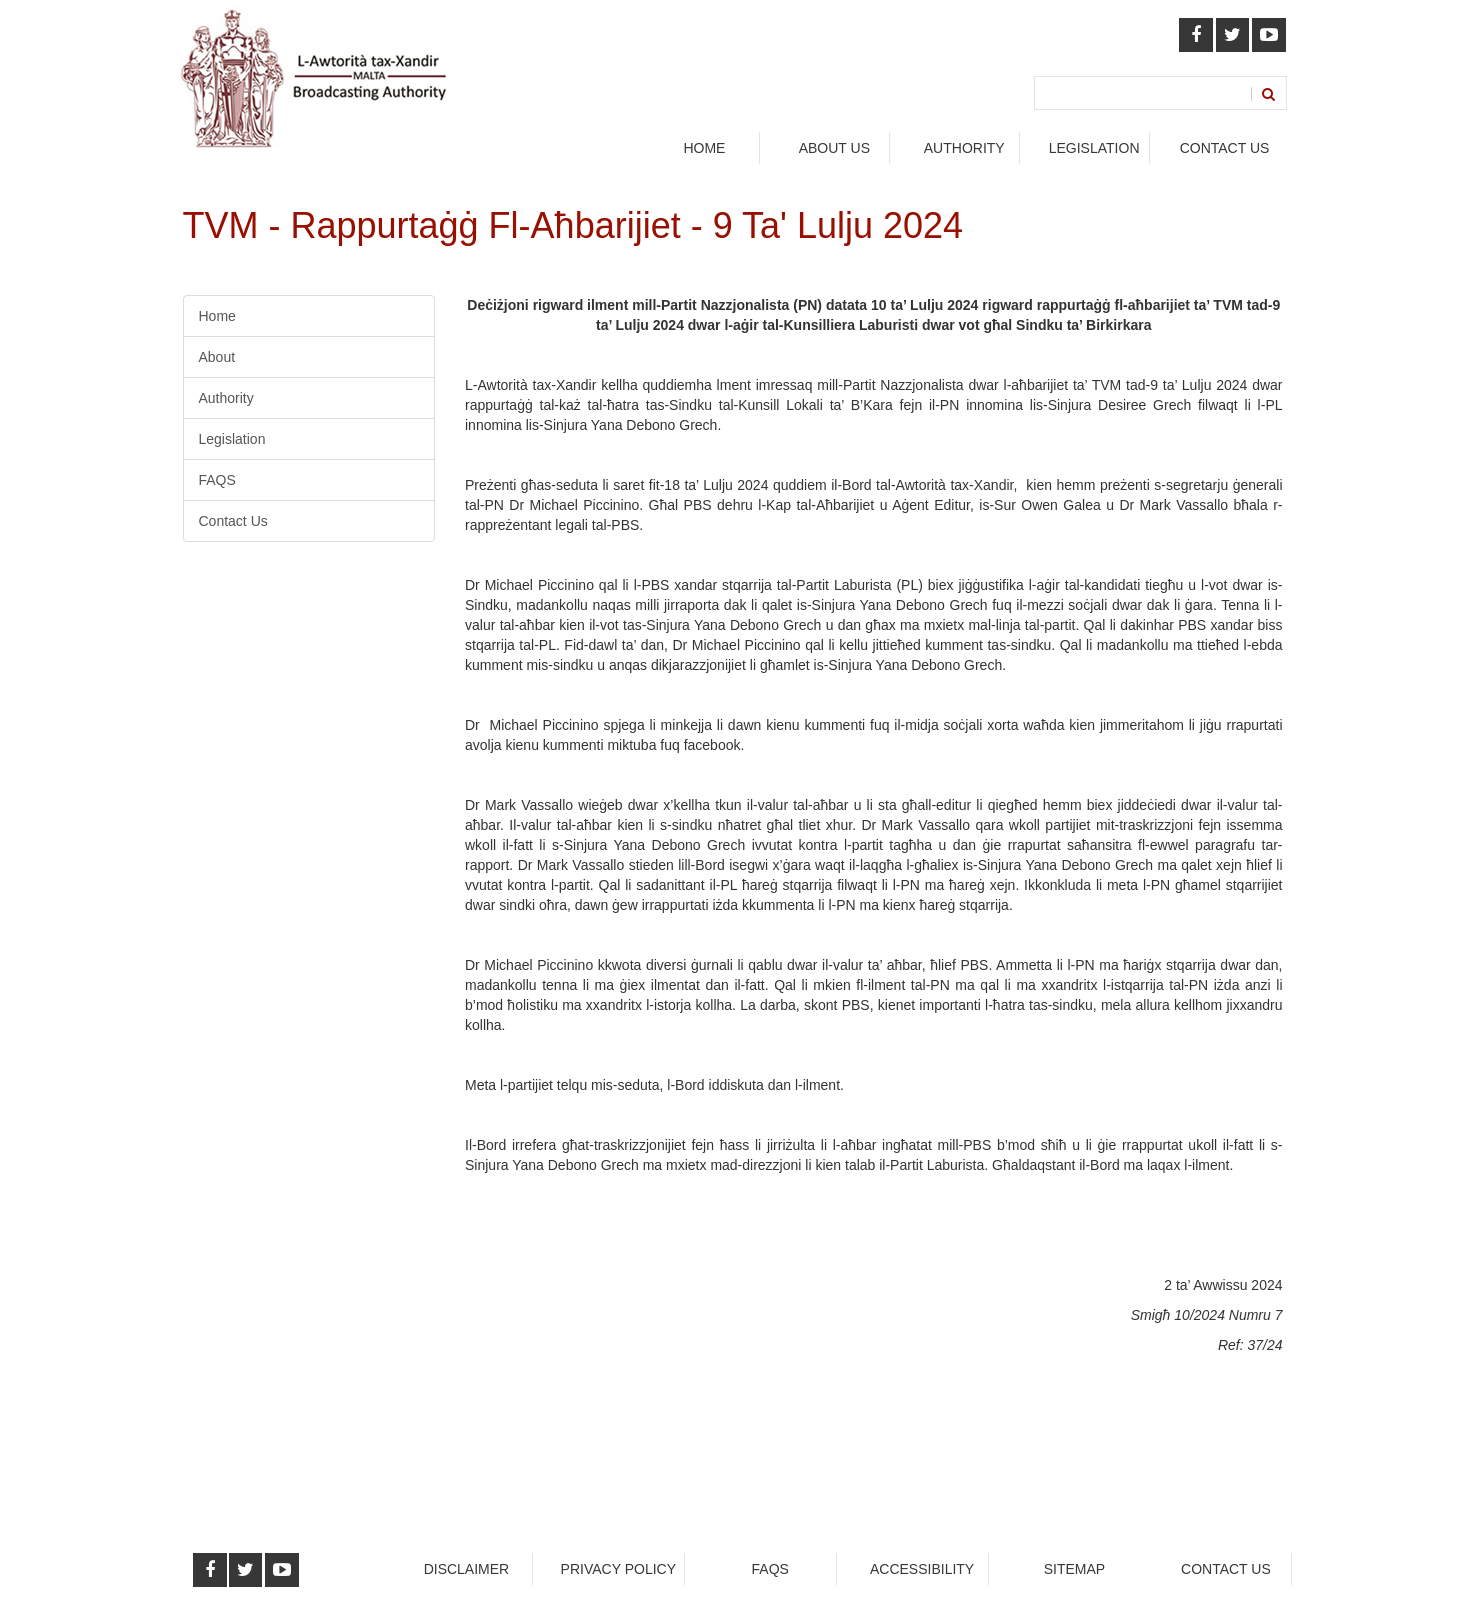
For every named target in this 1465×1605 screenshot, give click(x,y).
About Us (834, 148)
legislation (1094, 148)
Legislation (232, 439)
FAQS (217, 480)
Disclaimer (467, 1569)
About (217, 357)
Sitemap (1074, 1569)
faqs (770, 1569)
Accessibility (922, 1569)
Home (704, 148)
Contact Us (1225, 148)
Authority (226, 398)
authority (964, 148)
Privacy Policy (618, 1569)
